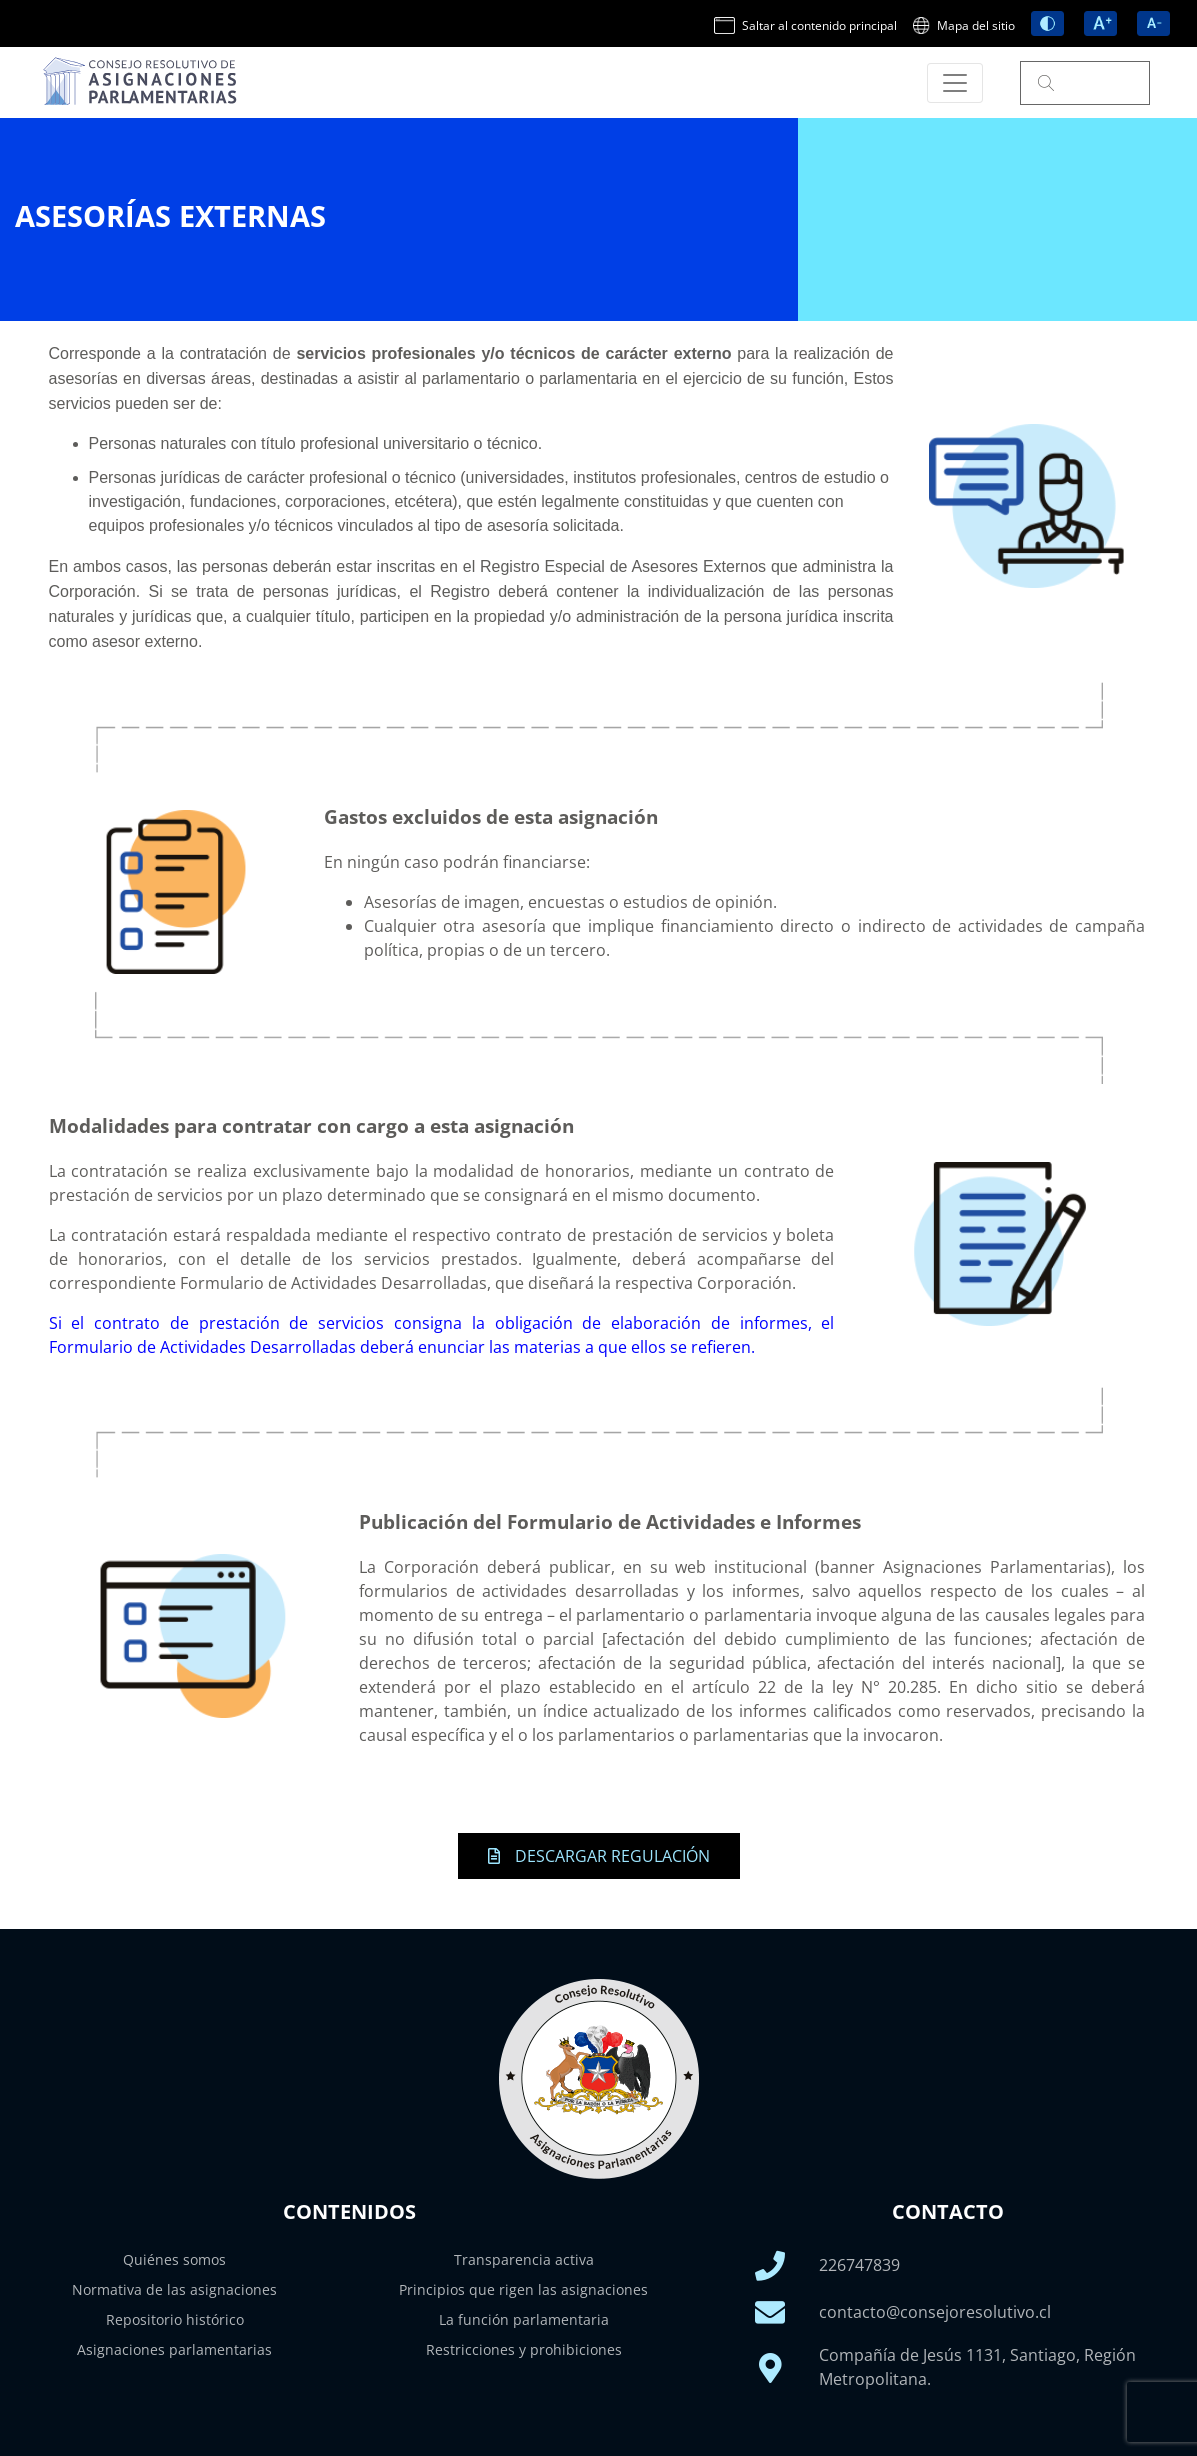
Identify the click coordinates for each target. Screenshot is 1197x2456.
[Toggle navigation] (955, 83)
